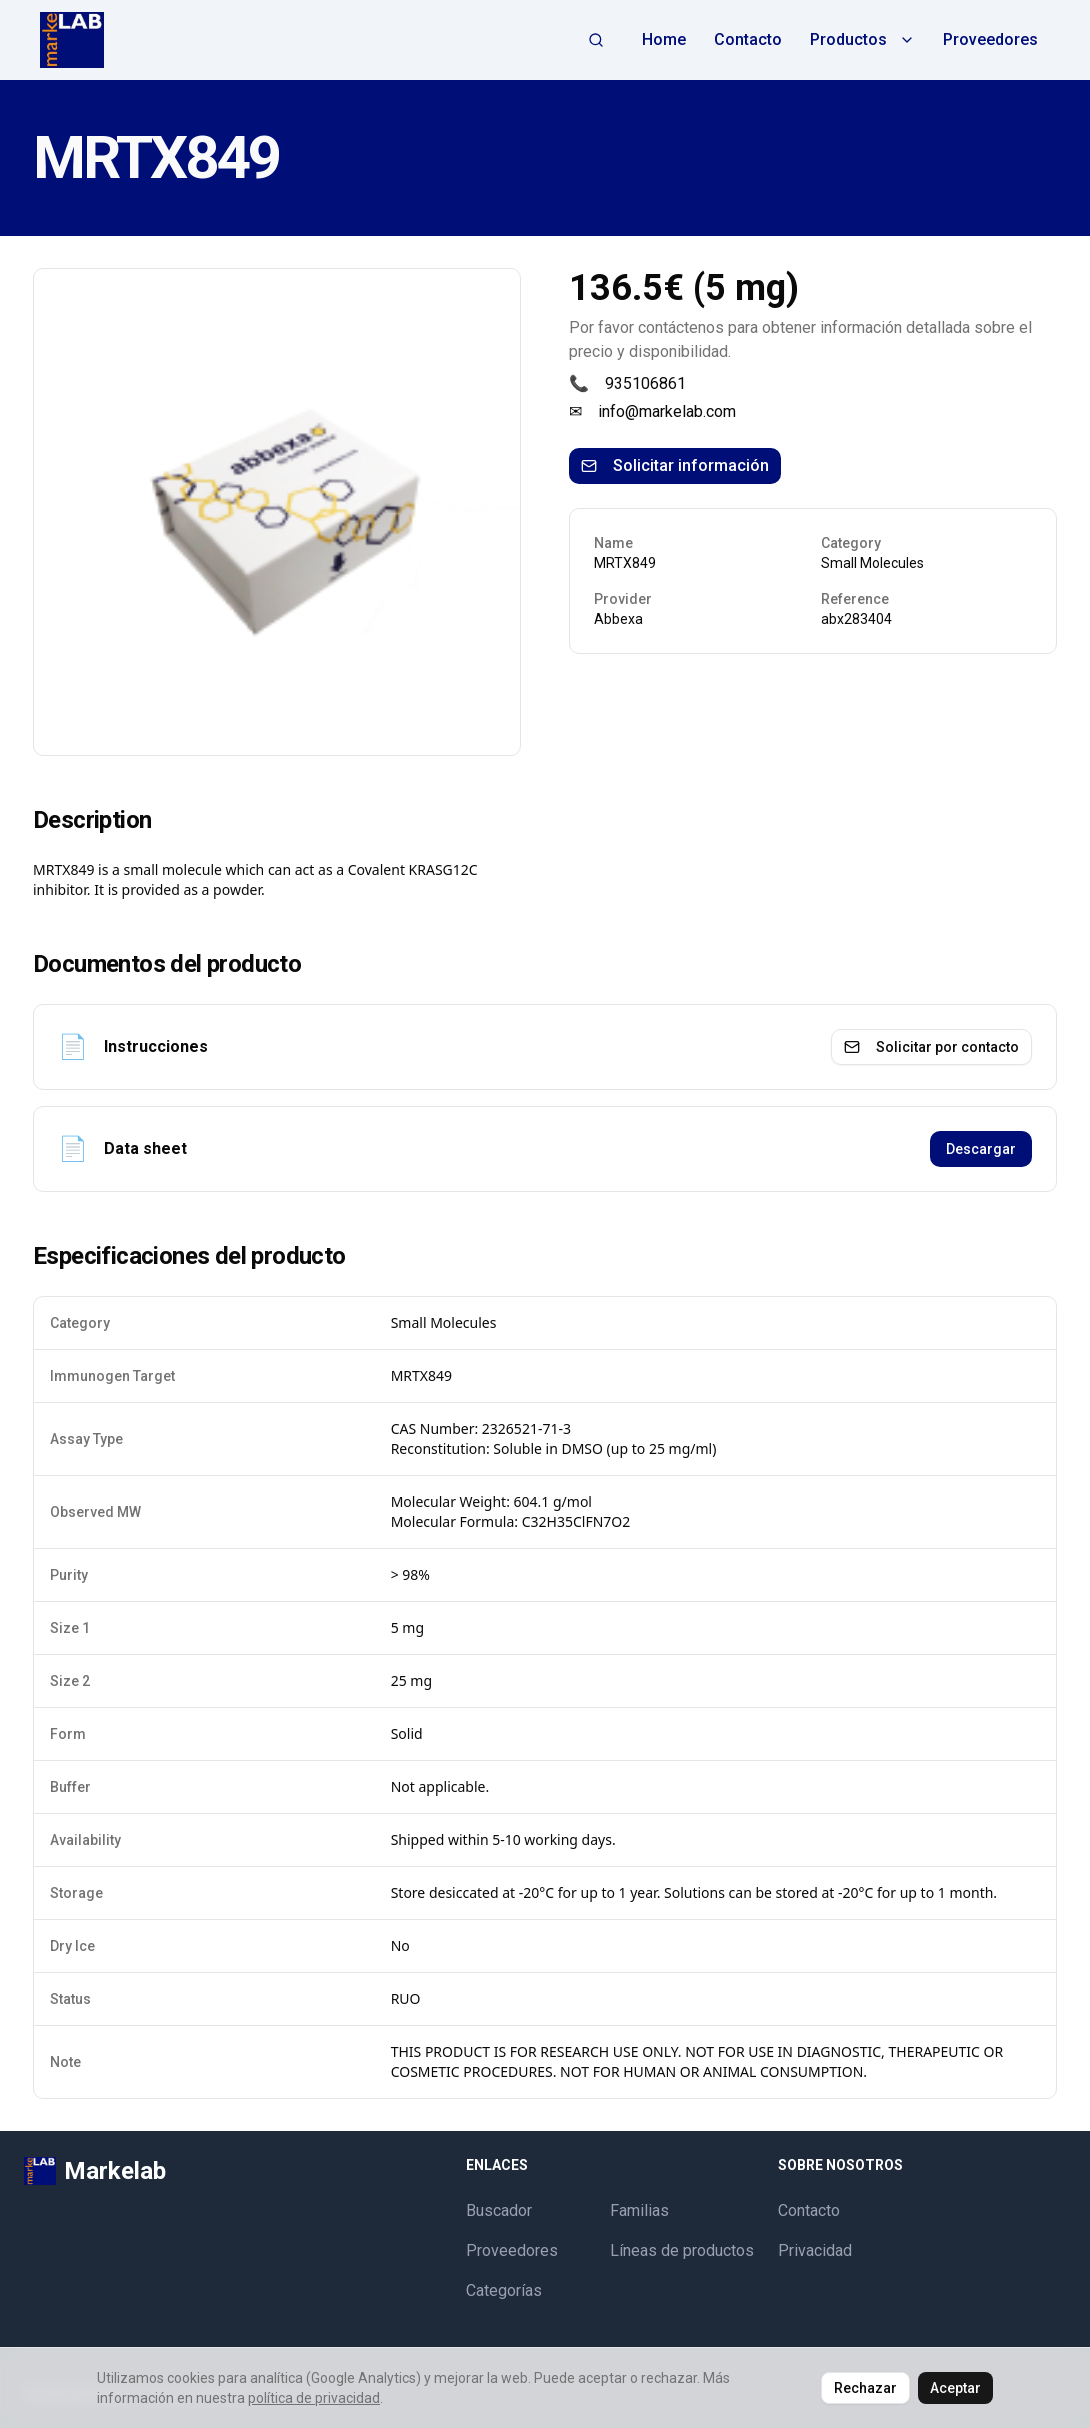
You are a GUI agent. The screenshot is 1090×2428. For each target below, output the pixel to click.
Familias (639, 2210)
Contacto (748, 39)
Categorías (504, 2290)
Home (664, 39)
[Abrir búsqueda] (596, 40)
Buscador (499, 2210)
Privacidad (815, 2250)
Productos (862, 39)
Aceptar (955, 2388)
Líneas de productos (682, 2250)
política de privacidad (314, 2398)
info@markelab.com (667, 411)
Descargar (981, 1149)
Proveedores (990, 39)
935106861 (645, 383)
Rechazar (865, 2388)
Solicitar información (675, 465)
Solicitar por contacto (931, 1047)
